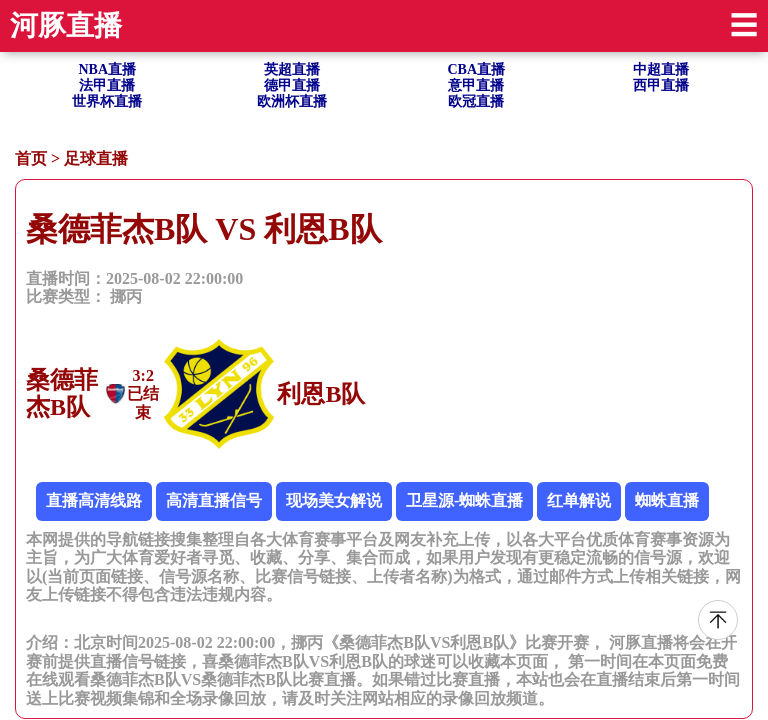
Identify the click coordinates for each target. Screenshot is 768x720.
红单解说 (579, 500)
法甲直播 (107, 85)
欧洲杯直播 (292, 101)
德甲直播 (292, 85)
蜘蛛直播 (667, 500)
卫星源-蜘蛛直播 (464, 500)
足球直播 (96, 158)
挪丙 (126, 296)
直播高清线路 (94, 500)
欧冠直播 (476, 101)
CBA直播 (476, 69)
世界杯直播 (107, 101)
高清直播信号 (214, 500)
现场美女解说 (334, 500)
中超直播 (661, 69)
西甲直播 (661, 85)
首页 (31, 158)
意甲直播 (476, 85)
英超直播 (292, 69)
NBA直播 (107, 69)
